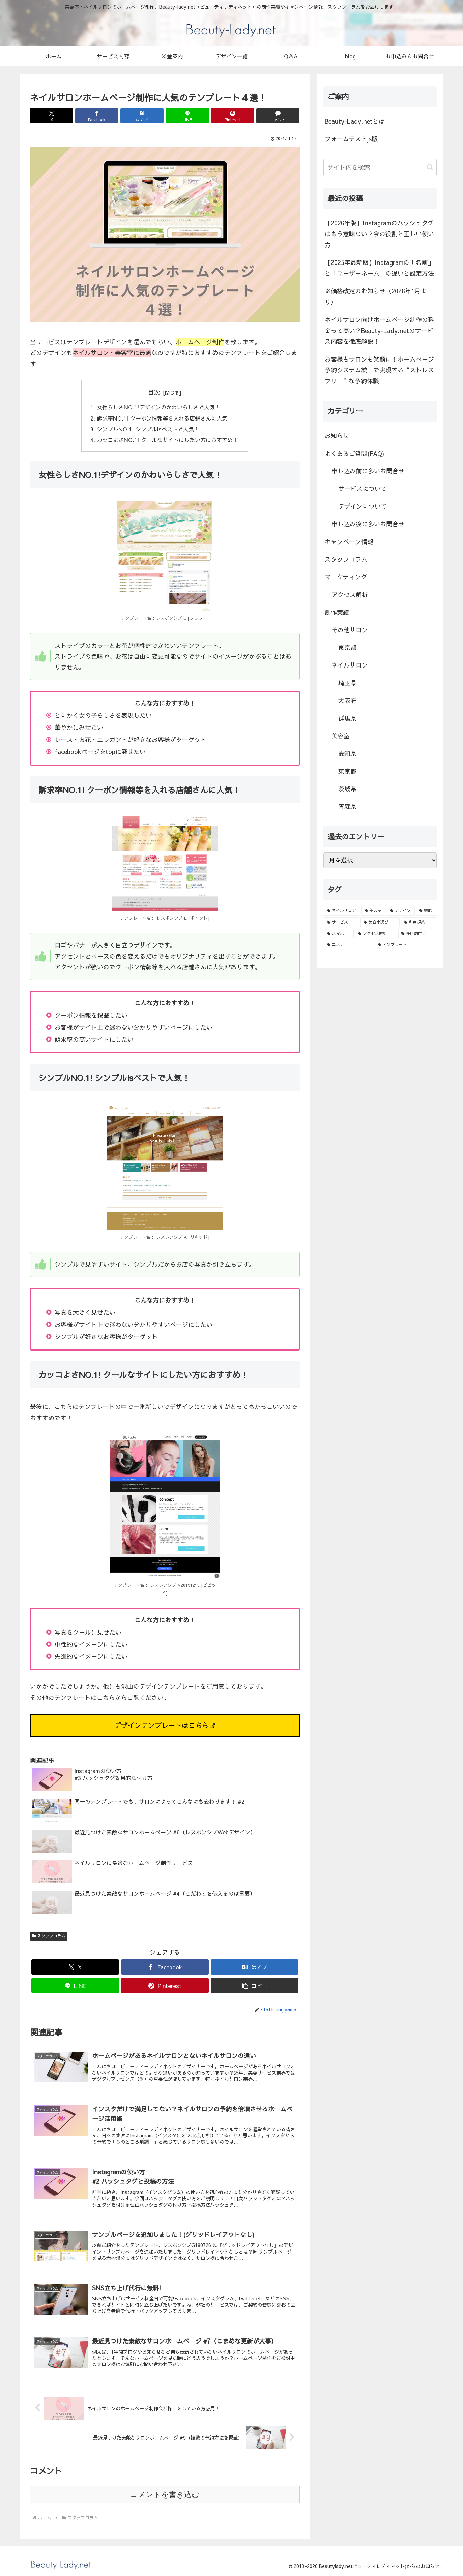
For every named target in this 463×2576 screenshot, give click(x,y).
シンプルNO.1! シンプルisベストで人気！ (148, 429)
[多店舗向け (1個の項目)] (417, 934)
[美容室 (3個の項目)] (373, 911)
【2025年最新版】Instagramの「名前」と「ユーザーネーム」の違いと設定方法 (379, 267)
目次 (154, 392)
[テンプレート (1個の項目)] (405, 945)
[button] (254, 1985)
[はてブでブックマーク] (142, 115)
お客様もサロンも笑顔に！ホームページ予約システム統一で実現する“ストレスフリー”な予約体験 (379, 370)
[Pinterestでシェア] (232, 115)
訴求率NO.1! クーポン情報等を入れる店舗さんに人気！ (165, 418)
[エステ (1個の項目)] (348, 945)
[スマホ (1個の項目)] (339, 934)
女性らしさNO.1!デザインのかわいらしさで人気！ (158, 407)
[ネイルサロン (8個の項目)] (342, 911)
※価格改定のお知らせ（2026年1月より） (376, 296)
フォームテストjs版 (351, 138)
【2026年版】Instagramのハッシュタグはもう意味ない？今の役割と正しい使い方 (379, 234)
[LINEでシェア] (187, 115)
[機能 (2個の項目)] (426, 911)
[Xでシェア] (51, 115)
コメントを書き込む (164, 2495)
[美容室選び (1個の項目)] (380, 922)
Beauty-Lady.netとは (355, 121)
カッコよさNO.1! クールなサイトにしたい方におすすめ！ (167, 440)
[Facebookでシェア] (96, 115)
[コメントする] (277, 115)
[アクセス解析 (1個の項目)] (376, 934)
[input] (380, 167)
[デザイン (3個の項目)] (401, 911)
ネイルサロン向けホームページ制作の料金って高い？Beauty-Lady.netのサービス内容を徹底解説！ (379, 330)
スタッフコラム (49, 1936)
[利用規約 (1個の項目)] (418, 922)
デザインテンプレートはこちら (164, 1725)
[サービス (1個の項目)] (341, 922)
